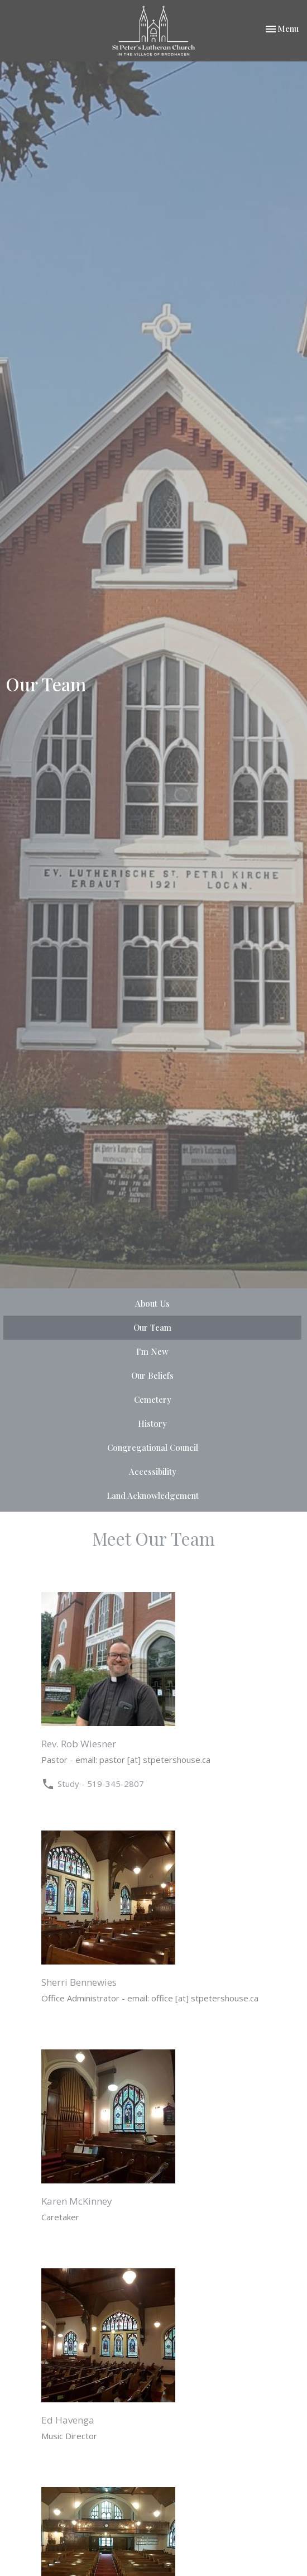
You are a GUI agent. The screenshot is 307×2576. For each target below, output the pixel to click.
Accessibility (152, 1471)
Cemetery (152, 1399)
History (152, 1423)
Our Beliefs (152, 1375)
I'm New (152, 1351)
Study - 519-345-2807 (100, 1783)
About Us (152, 1303)
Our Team (152, 1327)
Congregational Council (152, 1447)
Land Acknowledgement (153, 1495)
